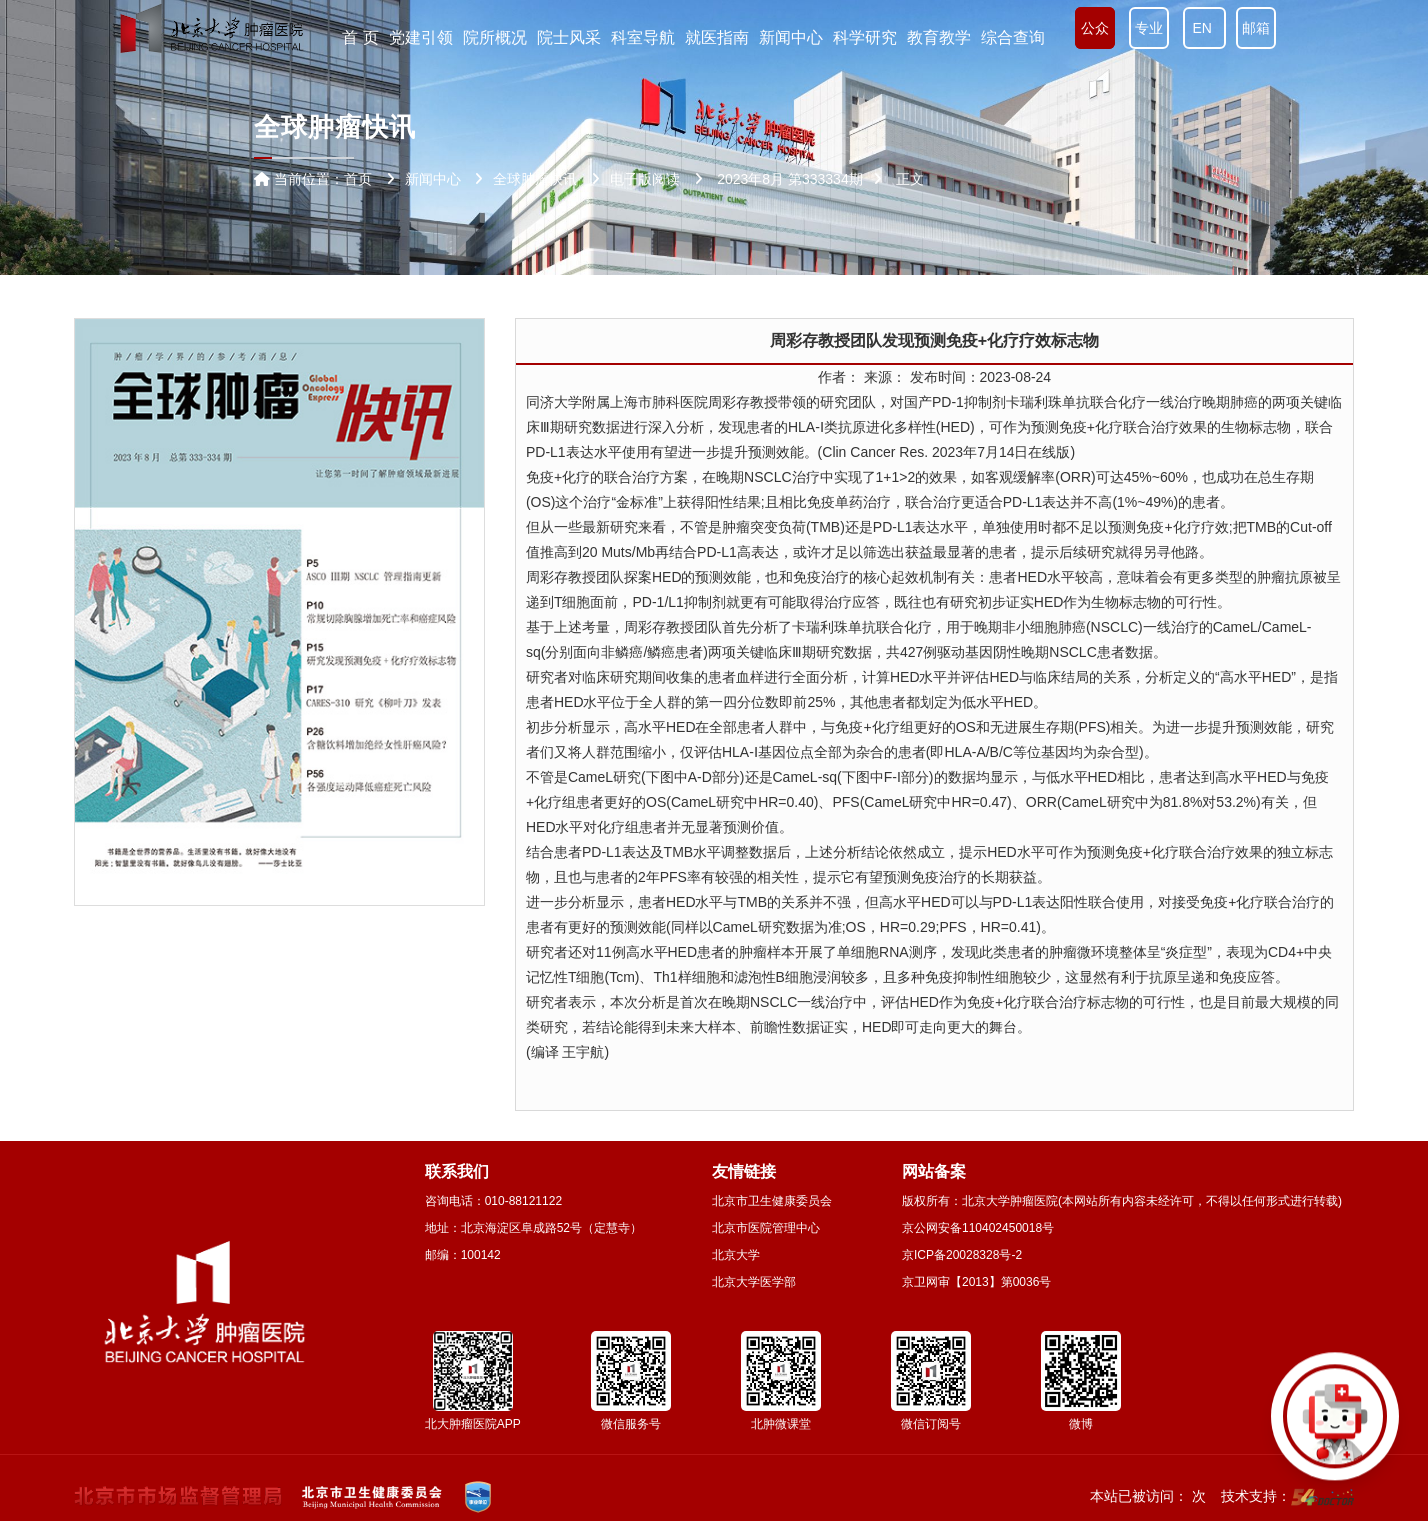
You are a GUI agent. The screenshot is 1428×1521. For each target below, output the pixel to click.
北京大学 (736, 1255)
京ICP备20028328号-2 (962, 1255)
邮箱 (1256, 28)
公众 (1095, 28)
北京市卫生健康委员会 (772, 1201)
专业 (1149, 28)
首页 (358, 179)
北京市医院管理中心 (766, 1228)
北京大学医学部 (754, 1282)
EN (1204, 28)
